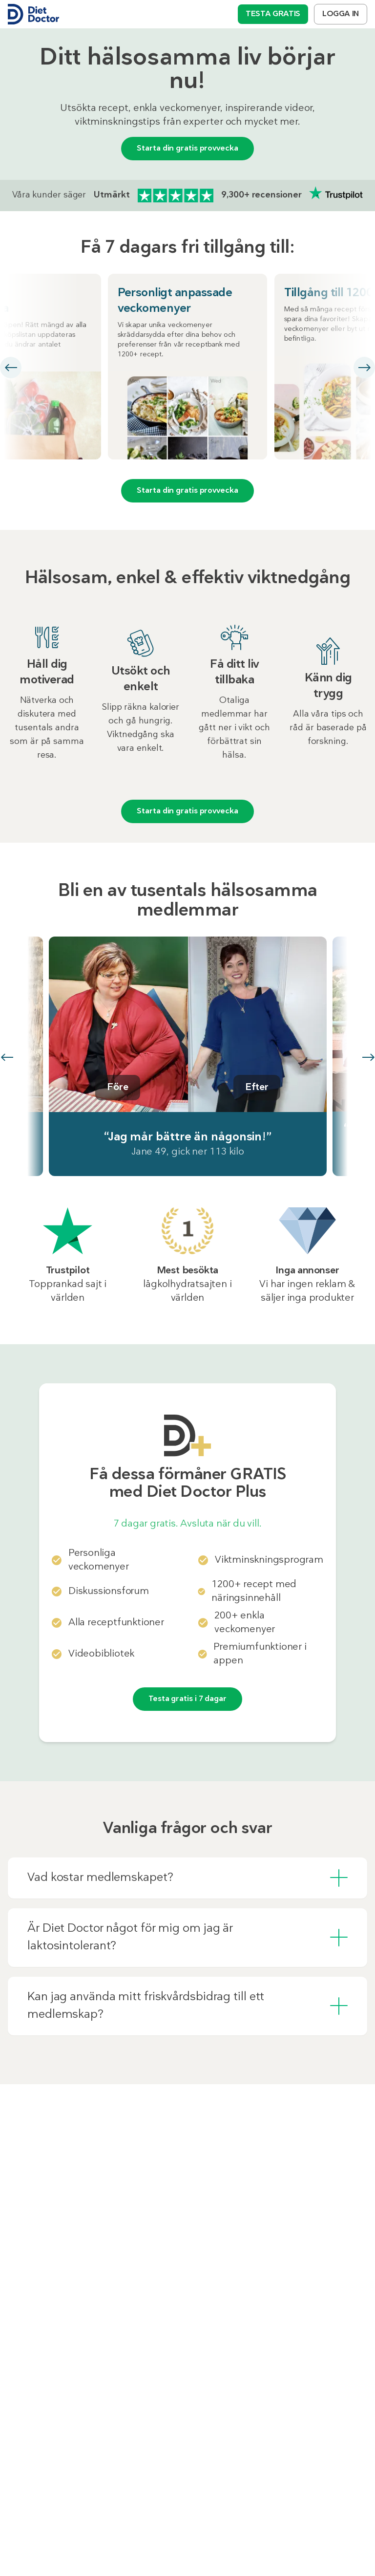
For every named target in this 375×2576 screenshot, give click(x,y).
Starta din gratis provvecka (187, 148)
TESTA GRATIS (273, 14)
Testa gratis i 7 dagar (187, 1699)
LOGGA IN (340, 14)
